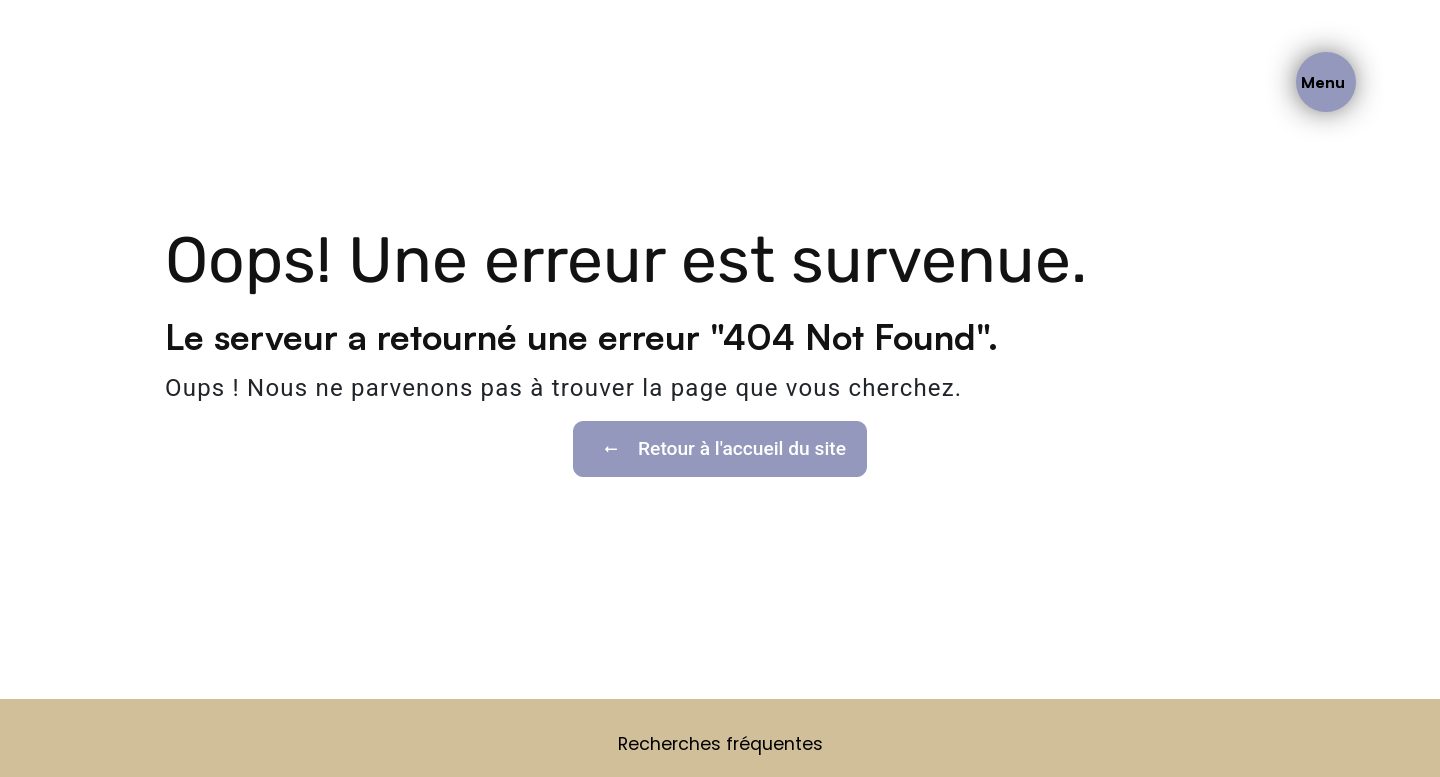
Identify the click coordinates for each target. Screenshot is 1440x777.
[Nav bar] (1326, 82)
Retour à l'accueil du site (720, 449)
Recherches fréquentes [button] (720, 744)
